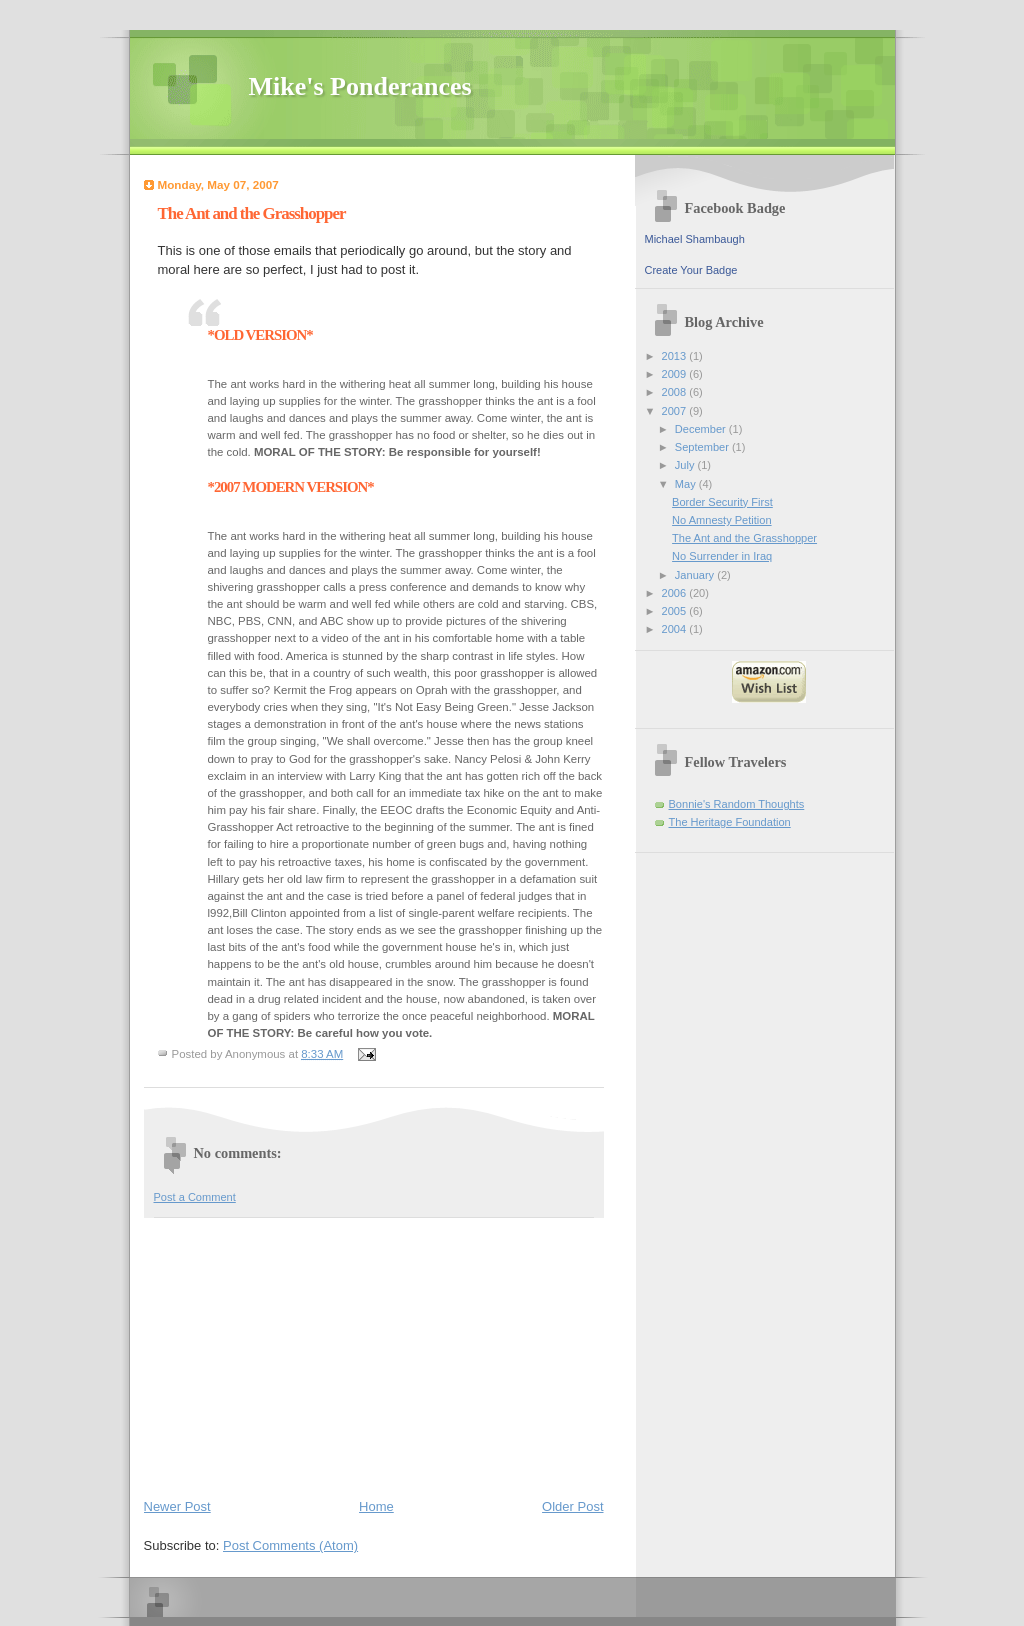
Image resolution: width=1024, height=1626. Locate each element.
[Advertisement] (294, 1354)
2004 (676, 629)
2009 (676, 374)
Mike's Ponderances (360, 86)
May (687, 484)
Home (376, 1506)
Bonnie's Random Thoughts (737, 804)
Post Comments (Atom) (290, 1545)
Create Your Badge (691, 270)
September (703, 447)
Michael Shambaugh (695, 239)
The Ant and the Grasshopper (744, 538)
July (686, 465)
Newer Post (177, 1506)
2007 (676, 411)
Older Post (572, 1506)
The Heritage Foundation (730, 822)
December (702, 429)
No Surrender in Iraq (722, 556)
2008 (676, 392)
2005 (676, 611)
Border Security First (722, 502)
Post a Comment (195, 1197)
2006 (676, 593)
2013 (676, 356)
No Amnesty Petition (721, 520)
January (696, 575)
